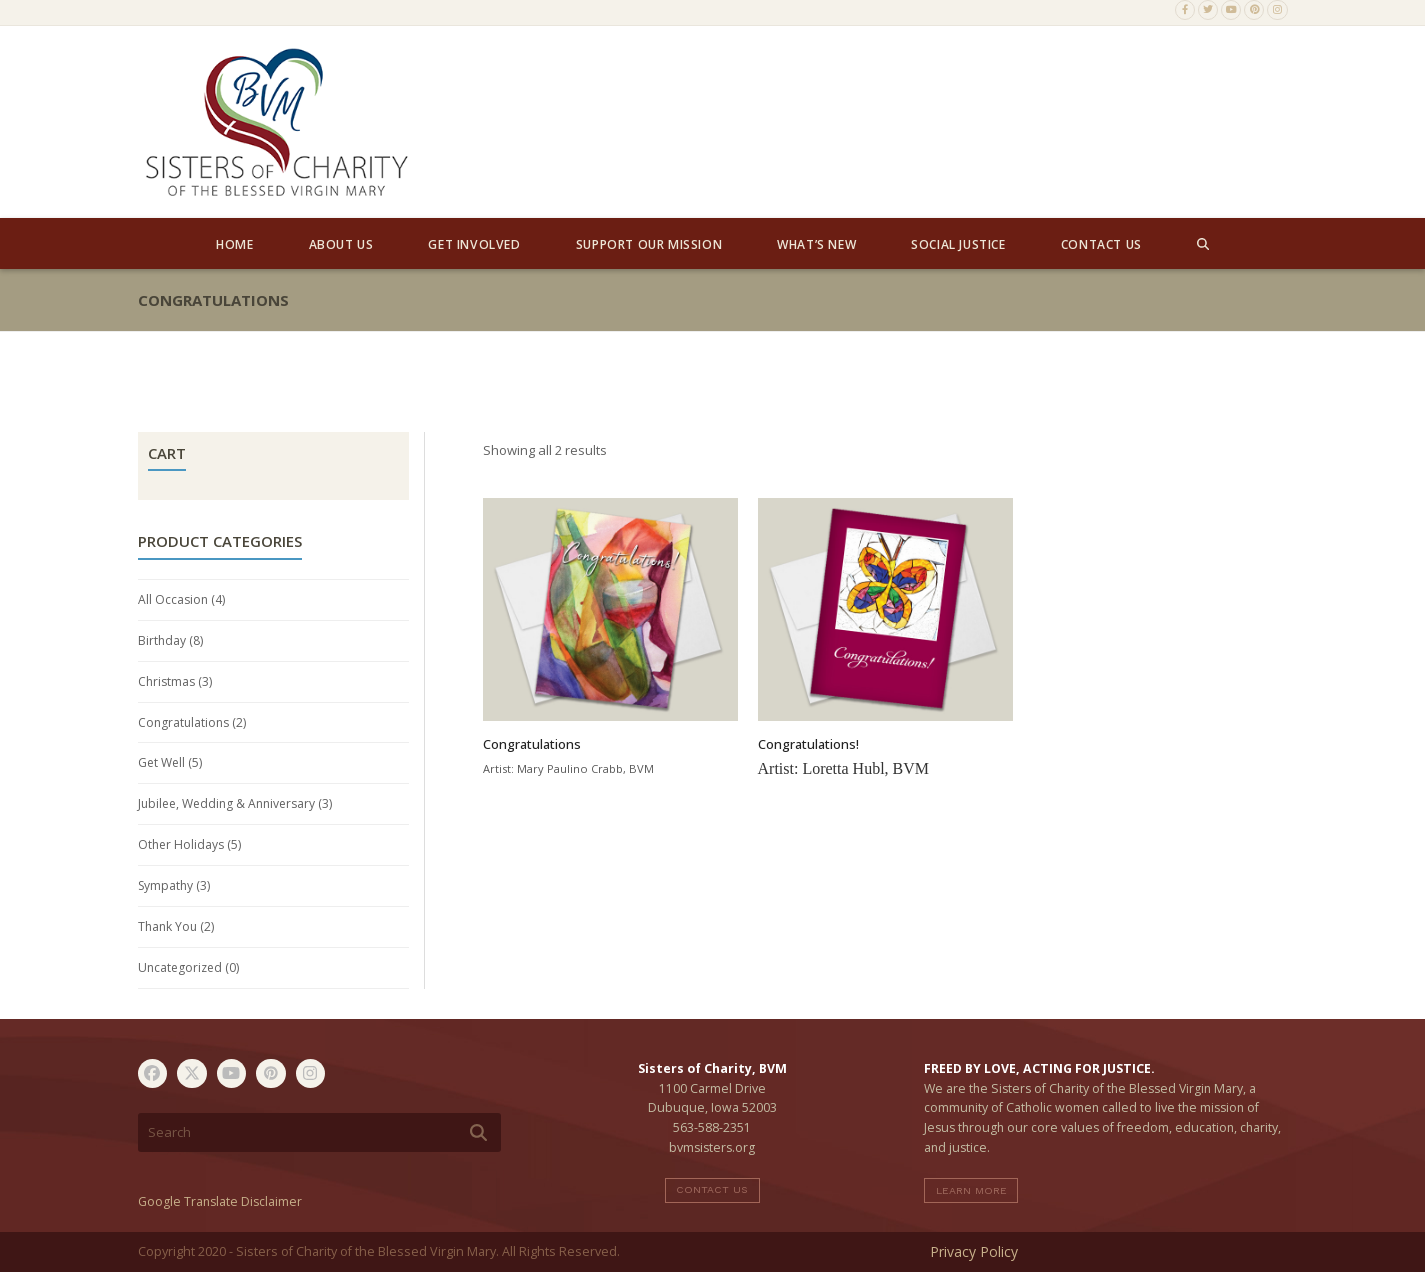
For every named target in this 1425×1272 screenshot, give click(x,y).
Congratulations (183, 722)
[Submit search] (478, 1133)
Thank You (167, 926)
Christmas (166, 681)
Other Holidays (181, 844)
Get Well (161, 762)
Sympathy (165, 885)
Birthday (162, 640)
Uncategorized (180, 967)
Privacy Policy (974, 1251)
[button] (1203, 244)
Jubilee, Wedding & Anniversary (226, 803)
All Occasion (173, 599)
